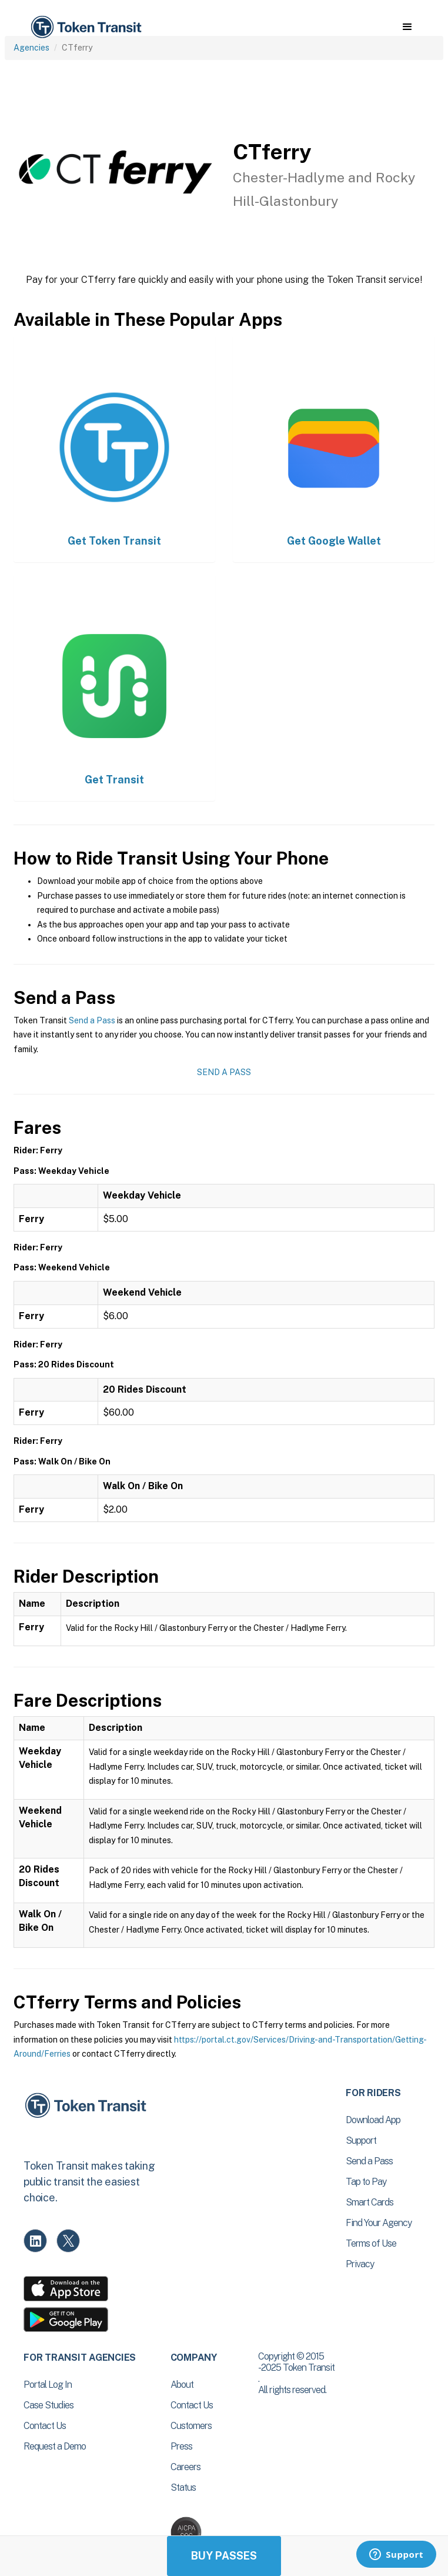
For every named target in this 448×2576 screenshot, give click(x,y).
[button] (407, 27)
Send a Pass (92, 1020)
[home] (85, 27)
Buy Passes (224, 2556)
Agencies (31, 47)
